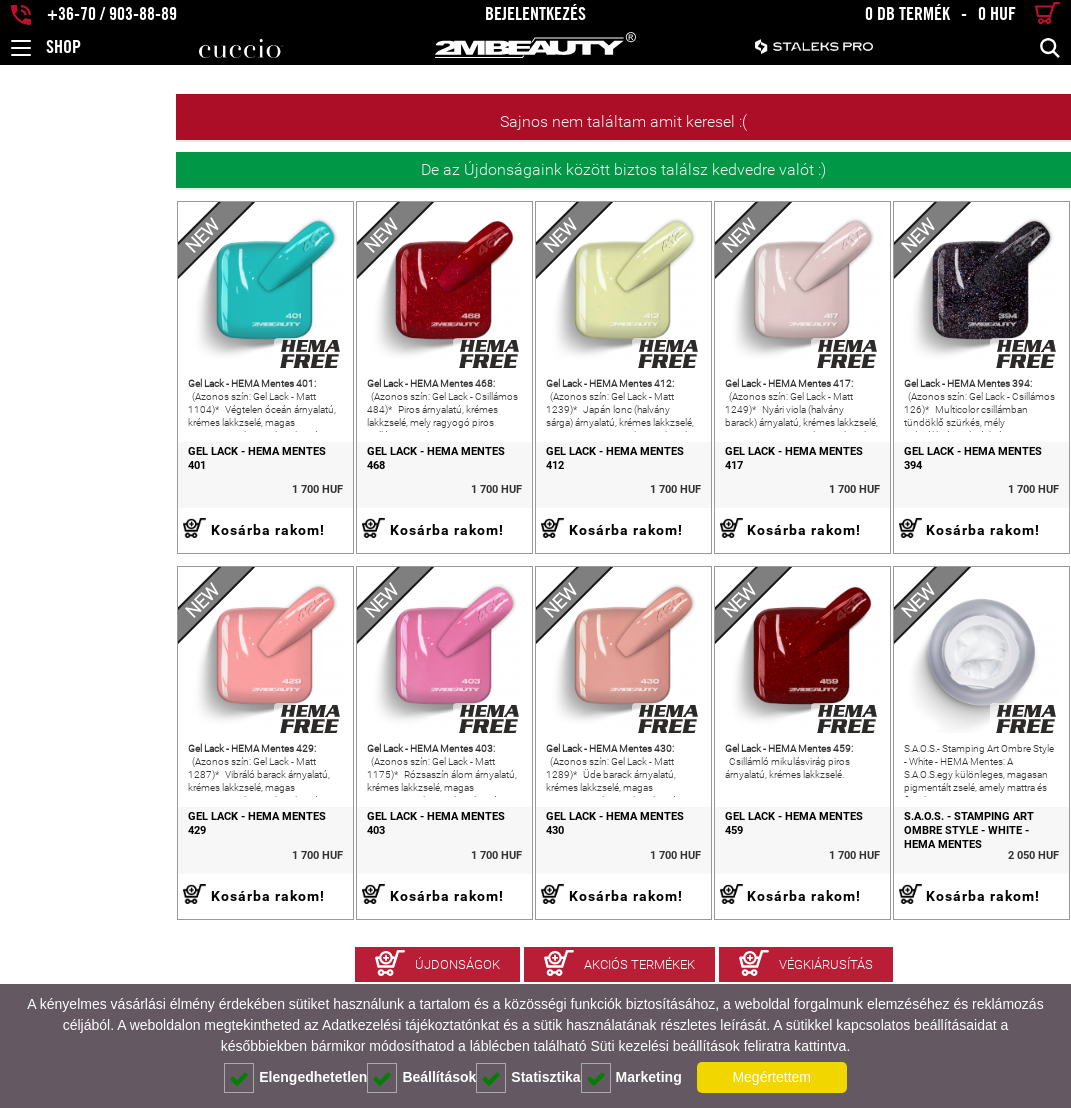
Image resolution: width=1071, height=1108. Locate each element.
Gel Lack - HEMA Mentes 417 (734, 486)
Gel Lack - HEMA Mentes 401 (91, 486)
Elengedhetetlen (295, 1078)
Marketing (631, 1078)
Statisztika (528, 1078)
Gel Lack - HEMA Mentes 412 (519, 486)
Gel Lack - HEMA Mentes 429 (91, 887)
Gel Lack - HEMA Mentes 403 (305, 887)
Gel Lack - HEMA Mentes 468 (305, 486)
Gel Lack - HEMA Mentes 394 (948, 486)
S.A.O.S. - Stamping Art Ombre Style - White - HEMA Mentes (954, 894)
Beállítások (421, 1078)
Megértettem (771, 1077)
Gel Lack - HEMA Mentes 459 (734, 887)
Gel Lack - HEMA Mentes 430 (519, 887)
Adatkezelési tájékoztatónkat (410, 1025)
